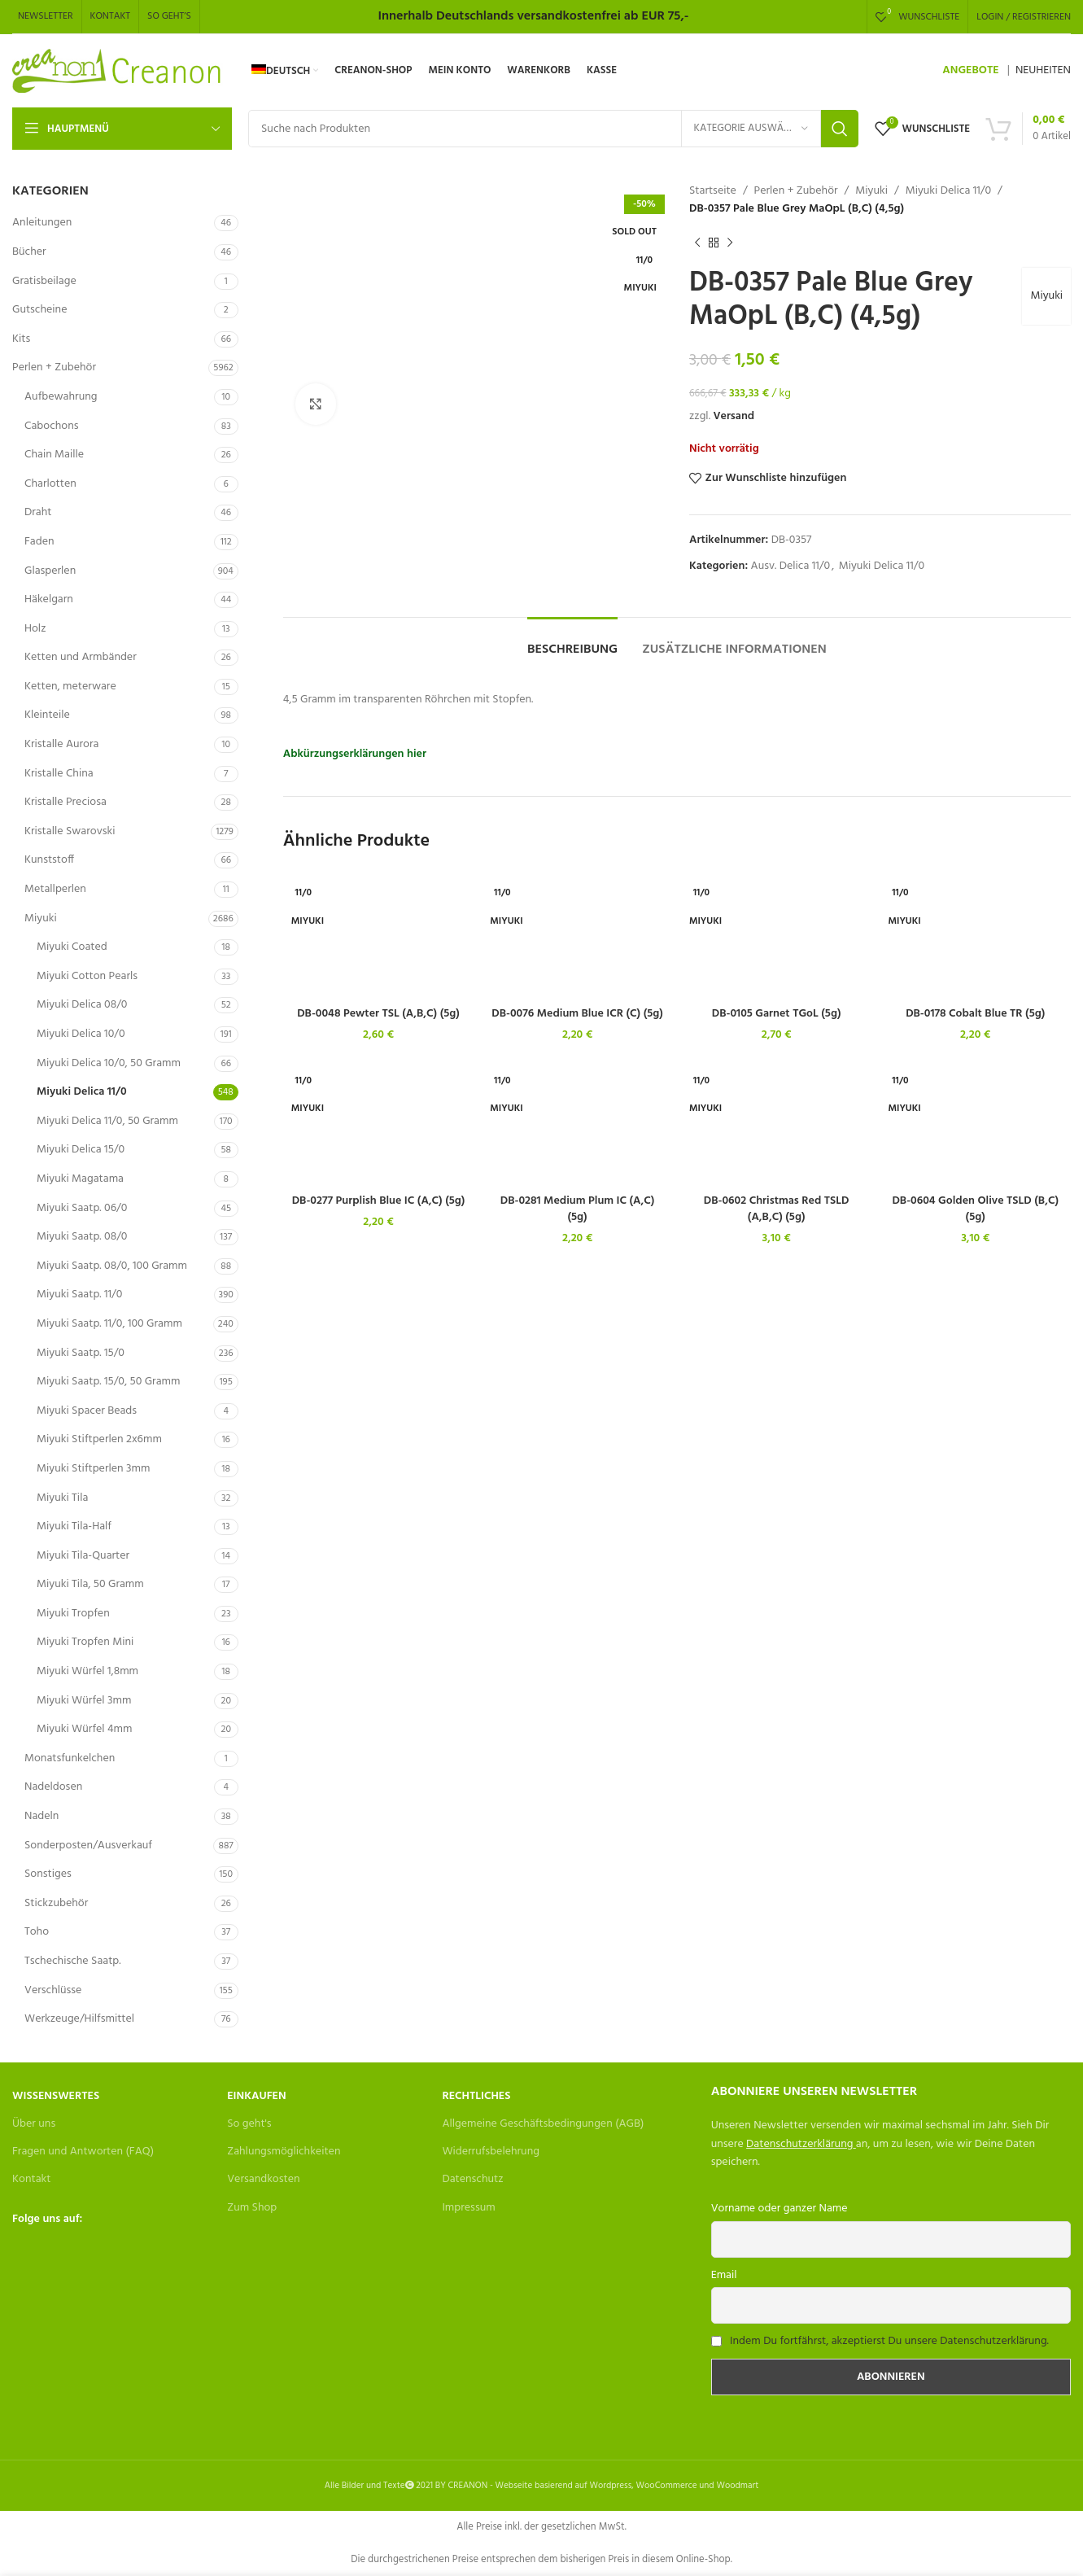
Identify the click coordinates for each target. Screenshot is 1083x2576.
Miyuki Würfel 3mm (84, 1700)
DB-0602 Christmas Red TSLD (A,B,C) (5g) (776, 1209)
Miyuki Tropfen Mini (85, 1642)
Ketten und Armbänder (80, 657)
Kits (21, 339)
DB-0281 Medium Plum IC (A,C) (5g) (577, 1209)
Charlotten (50, 484)
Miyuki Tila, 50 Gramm (90, 1584)
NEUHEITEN (1043, 70)
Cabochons (51, 426)
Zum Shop (252, 2207)
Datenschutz (472, 2179)
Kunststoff (49, 860)
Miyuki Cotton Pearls (87, 976)
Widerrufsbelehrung (490, 2151)
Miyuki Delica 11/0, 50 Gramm (107, 1121)
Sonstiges (48, 1874)
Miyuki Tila (62, 1498)
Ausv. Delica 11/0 (790, 566)
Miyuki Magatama (80, 1179)
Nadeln (41, 1816)
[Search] (553, 128)
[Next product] (730, 243)
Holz (35, 628)
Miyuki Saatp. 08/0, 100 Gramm (112, 1266)
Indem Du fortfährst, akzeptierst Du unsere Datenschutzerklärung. (889, 2341)
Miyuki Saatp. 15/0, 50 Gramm (108, 1381)
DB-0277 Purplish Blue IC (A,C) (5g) (378, 1201)
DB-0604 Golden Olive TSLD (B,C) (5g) (975, 1209)
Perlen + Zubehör (54, 367)
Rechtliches (476, 2096)
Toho (36, 1931)
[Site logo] (117, 71)
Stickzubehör (56, 1903)
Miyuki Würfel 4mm (84, 1729)
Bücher (29, 252)
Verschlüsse (52, 1990)
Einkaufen (256, 2096)
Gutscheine (39, 309)
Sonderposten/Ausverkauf (88, 1845)
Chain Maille (54, 454)
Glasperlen (50, 571)
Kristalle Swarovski (69, 831)
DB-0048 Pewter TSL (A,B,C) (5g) (378, 1013)
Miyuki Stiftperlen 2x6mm (99, 1439)
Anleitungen (42, 222)
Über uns (33, 2124)
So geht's (249, 2124)
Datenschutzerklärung (799, 2144)
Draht (37, 512)
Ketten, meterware (70, 686)
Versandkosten (263, 2179)
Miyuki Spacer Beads (87, 1411)
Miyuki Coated (72, 947)
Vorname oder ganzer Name (779, 2208)
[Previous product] (697, 243)
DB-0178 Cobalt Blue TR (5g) (975, 1013)
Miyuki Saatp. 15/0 (80, 1353)
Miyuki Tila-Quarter (83, 1555)
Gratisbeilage (44, 281)
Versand (733, 416)
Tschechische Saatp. (72, 1961)
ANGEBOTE (970, 70)
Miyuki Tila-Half (74, 1526)
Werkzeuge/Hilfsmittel (79, 2019)
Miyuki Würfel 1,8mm (87, 1671)
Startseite (712, 191)
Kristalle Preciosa (65, 802)
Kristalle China (59, 773)
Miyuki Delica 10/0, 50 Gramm (109, 1063)
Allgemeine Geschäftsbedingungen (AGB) (543, 2124)
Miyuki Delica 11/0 (82, 1091)
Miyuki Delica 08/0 (82, 1004)
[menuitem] (284, 71)
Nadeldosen (53, 1787)
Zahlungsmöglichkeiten (283, 2151)
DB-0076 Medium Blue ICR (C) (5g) (577, 1013)
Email (724, 2275)
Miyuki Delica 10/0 (81, 1034)
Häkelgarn (48, 599)
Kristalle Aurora (61, 744)
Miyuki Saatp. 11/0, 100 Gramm (109, 1323)
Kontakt (31, 2179)
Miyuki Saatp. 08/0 (82, 1236)
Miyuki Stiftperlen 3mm (93, 1468)
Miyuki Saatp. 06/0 (82, 1208)
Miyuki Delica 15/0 (80, 1149)
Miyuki (40, 918)
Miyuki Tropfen (73, 1613)
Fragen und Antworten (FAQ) (83, 2151)
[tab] (572, 642)
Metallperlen (55, 889)
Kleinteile (47, 715)
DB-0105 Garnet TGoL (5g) (776, 1013)
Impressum (468, 2207)
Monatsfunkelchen (69, 1758)
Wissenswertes (55, 2096)
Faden (39, 541)
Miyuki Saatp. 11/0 (79, 1294)
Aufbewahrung (60, 396)
